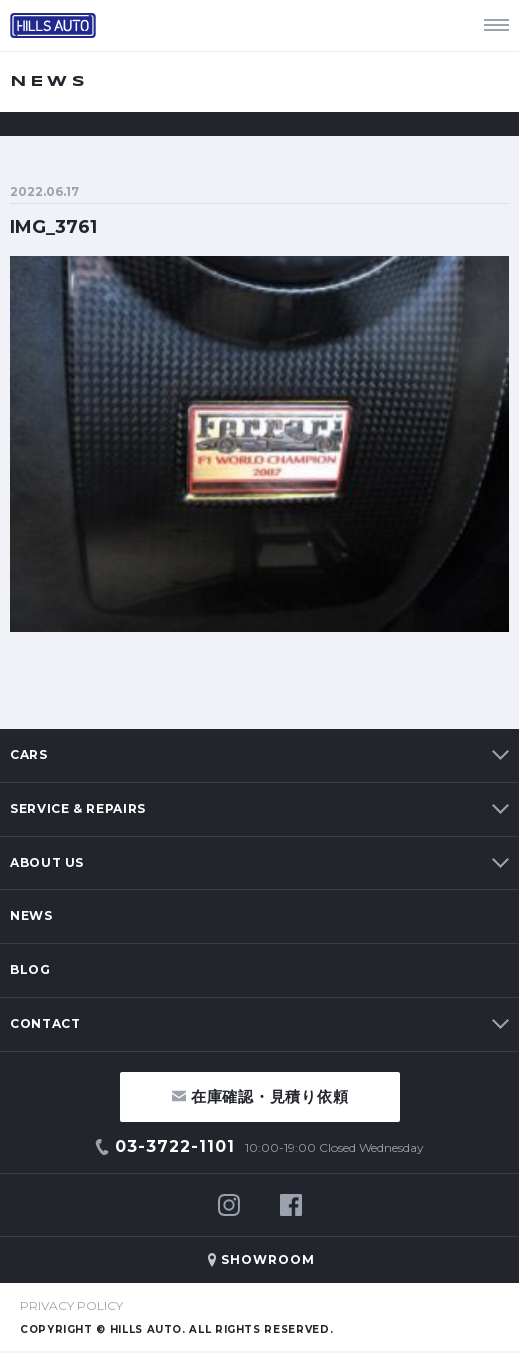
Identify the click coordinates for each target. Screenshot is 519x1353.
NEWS (31, 915)
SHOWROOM (268, 1259)
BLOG (30, 969)
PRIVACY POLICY (71, 1305)
